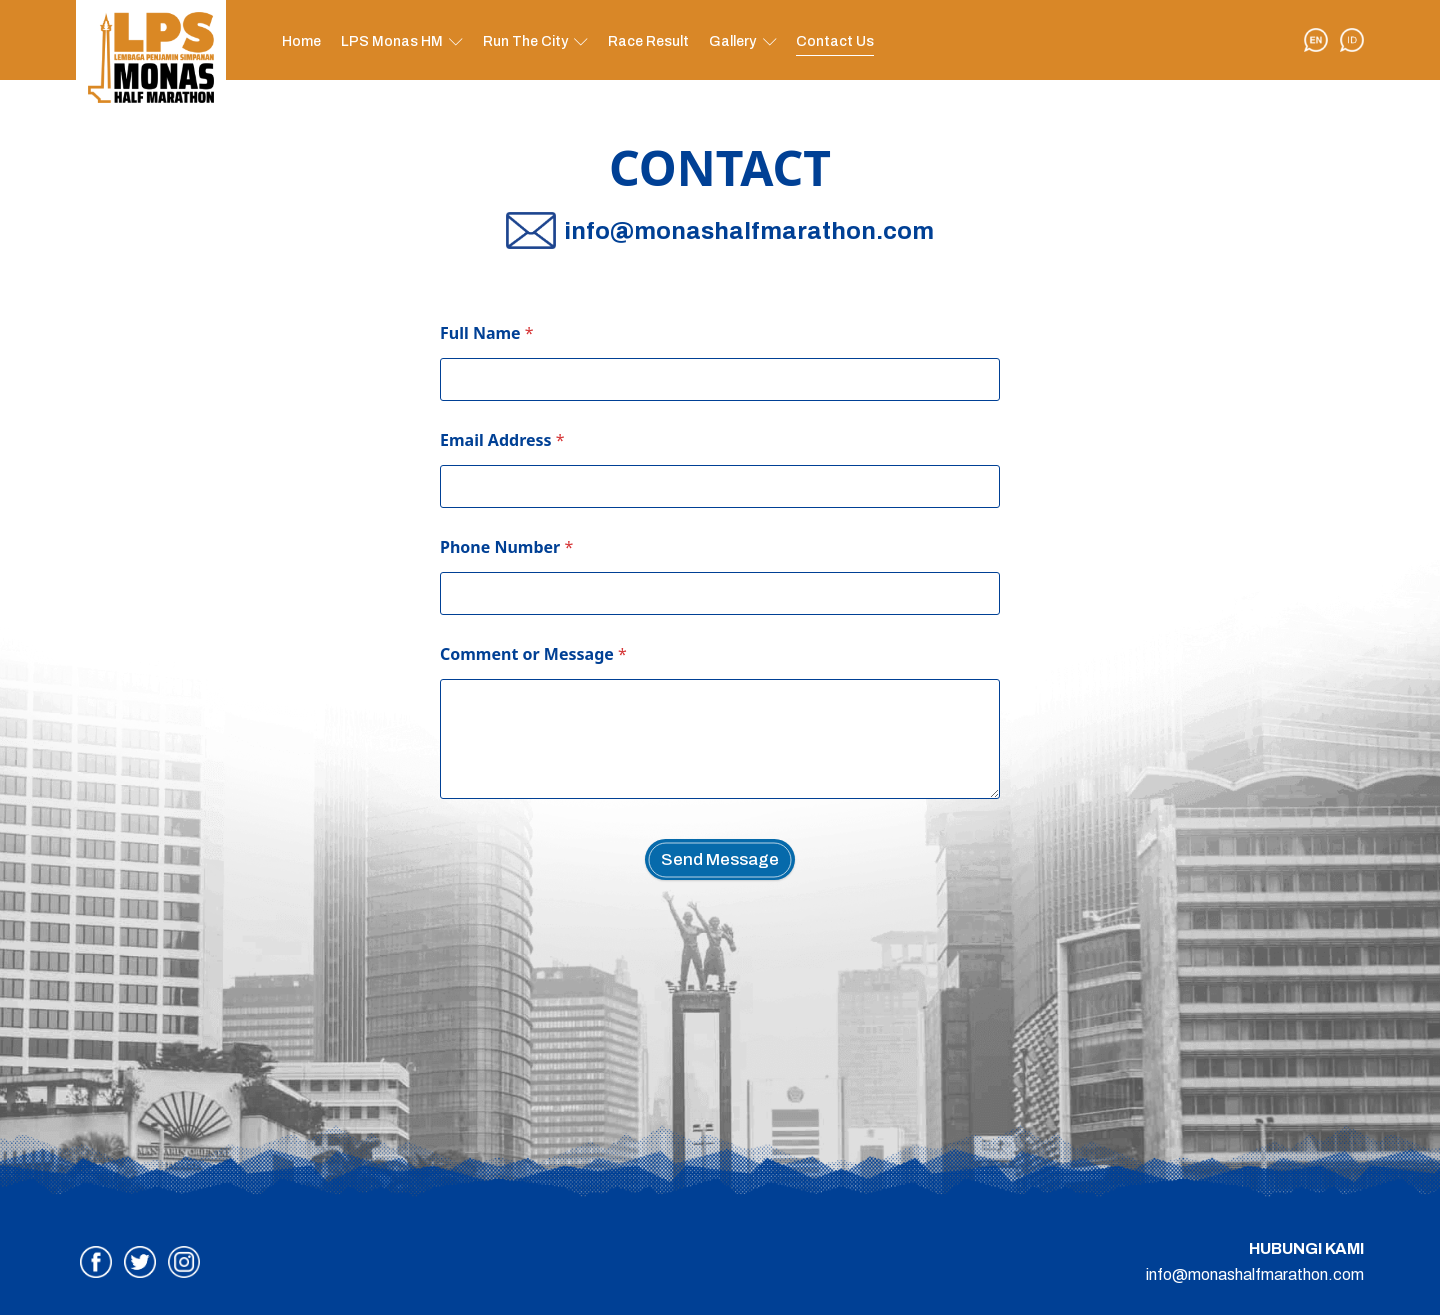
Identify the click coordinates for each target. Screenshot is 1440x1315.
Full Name (487, 333)
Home (301, 41)
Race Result (648, 41)
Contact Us (835, 41)
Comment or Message (533, 654)
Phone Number (506, 547)
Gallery (732, 41)
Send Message (720, 859)
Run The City (525, 41)
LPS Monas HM (392, 41)
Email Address (502, 440)
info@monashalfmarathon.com (1255, 1274)
